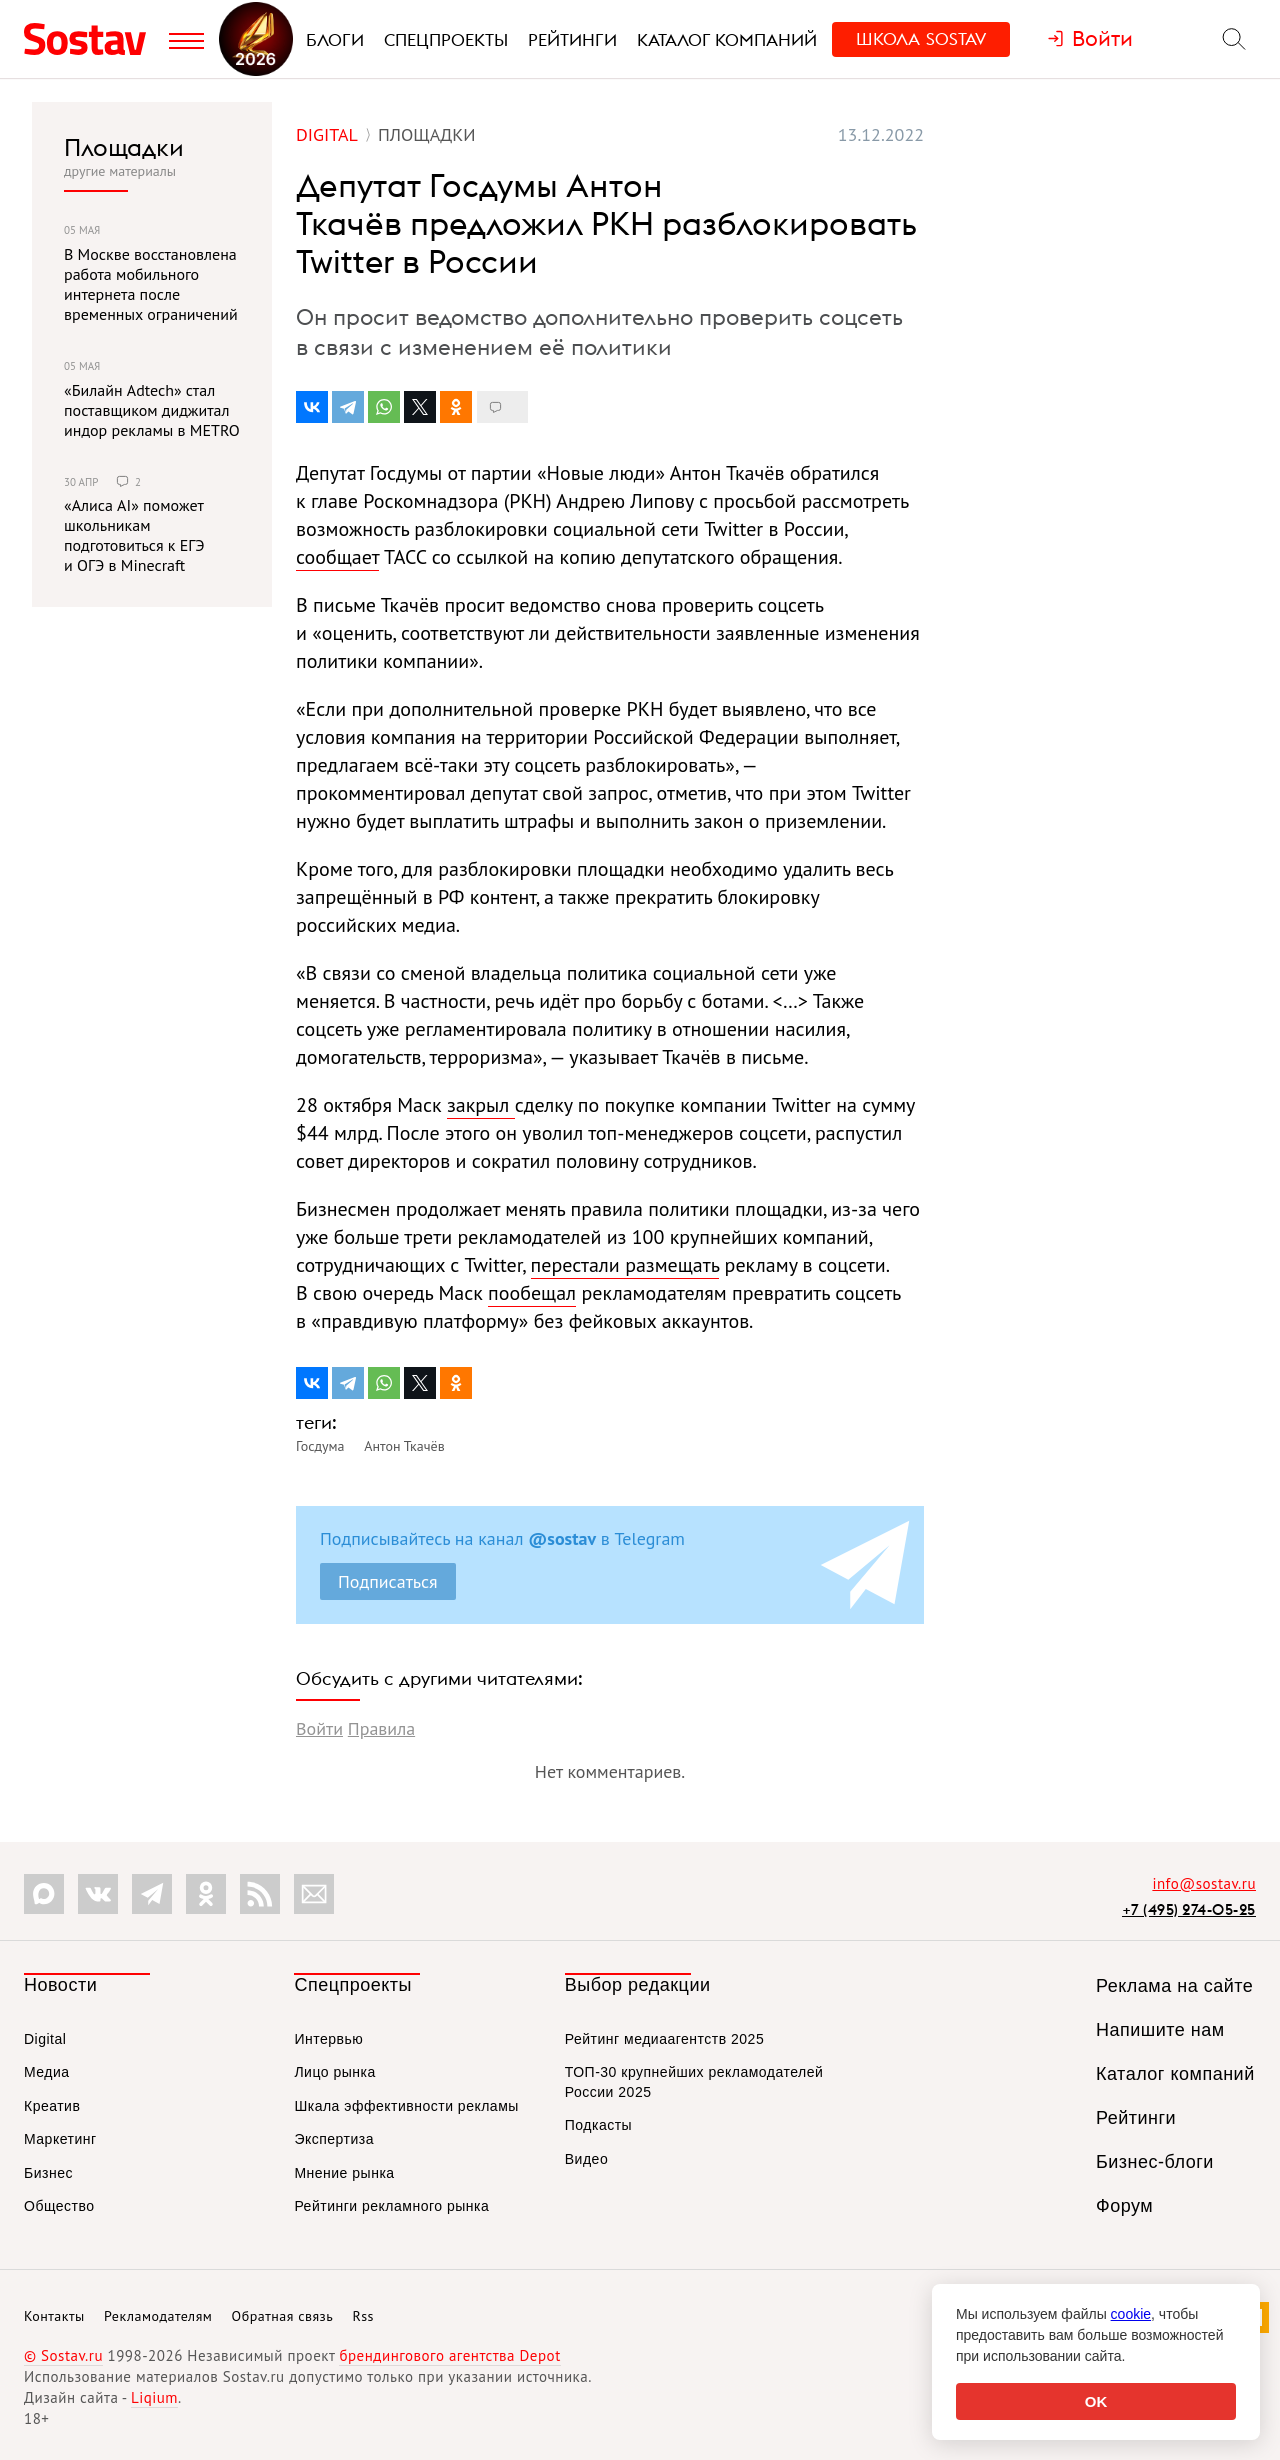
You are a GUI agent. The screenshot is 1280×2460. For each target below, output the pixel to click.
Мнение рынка (344, 2173)
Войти (319, 1728)
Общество (59, 2206)
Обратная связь (283, 2316)
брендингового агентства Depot (449, 2355)
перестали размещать (625, 1265)
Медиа (47, 2072)
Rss (363, 2316)
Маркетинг (60, 2139)
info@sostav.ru (1204, 1883)
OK (1096, 2401)
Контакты (54, 2316)
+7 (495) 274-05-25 (1189, 1909)
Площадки (124, 147)
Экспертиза (334, 2139)
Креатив (52, 2106)
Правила (381, 1728)
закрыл (481, 1105)
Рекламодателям (158, 2316)
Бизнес (48, 2173)
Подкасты (598, 2125)
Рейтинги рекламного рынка (391, 2206)
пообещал (532, 1293)
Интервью (328, 2039)
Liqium (154, 2397)
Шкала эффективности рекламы (406, 2106)
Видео (586, 2159)
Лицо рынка (334, 2072)
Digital (45, 2039)
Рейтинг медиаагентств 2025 (664, 2039)
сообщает (337, 557)
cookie (1131, 2314)
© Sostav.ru (63, 2355)
